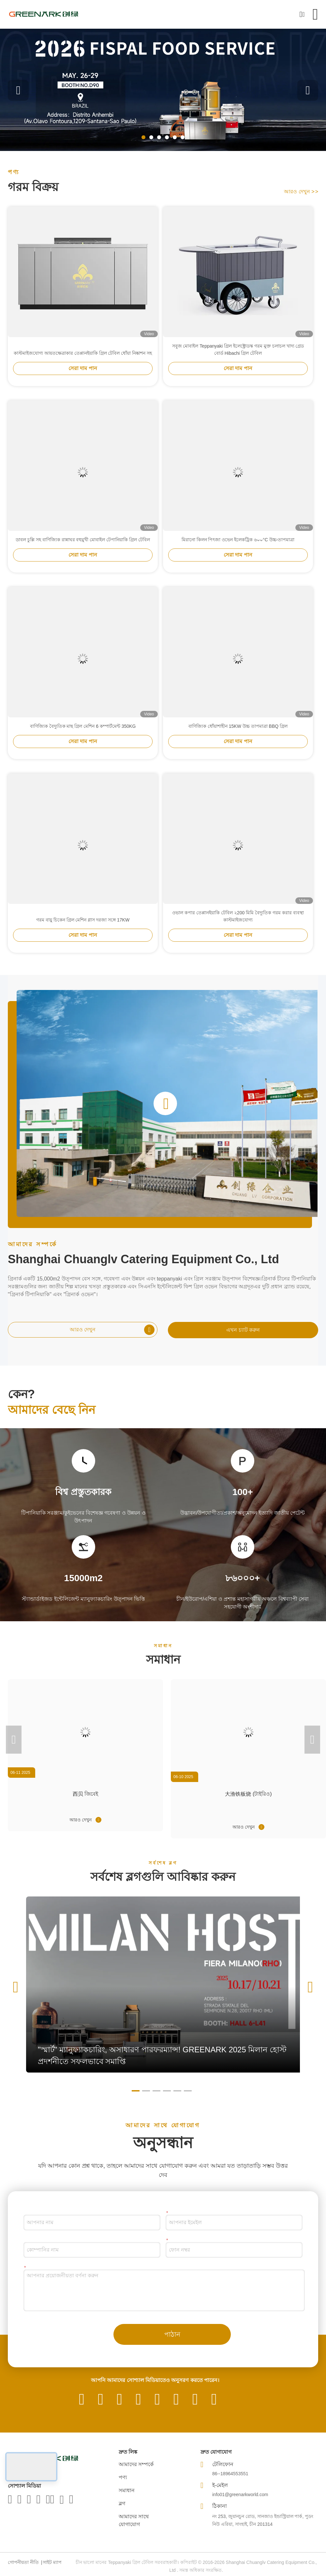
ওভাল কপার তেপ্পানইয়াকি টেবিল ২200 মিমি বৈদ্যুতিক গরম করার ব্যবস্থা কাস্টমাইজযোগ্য (238, 926)
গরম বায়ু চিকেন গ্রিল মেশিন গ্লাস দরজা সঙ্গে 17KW (82, 930)
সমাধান (127, 2490)
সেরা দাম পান (82, 378)
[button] (143, 137)
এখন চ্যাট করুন (243, 1330)
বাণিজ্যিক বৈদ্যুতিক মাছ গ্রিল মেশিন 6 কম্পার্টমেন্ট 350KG (83, 736)
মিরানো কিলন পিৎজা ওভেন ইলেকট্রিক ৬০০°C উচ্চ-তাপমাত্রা (238, 549)
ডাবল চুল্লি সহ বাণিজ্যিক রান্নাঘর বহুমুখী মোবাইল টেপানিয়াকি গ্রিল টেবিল (83, 549)
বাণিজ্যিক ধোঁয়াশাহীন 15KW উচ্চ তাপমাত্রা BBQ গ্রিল (238, 736)
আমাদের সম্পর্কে (136, 2464)
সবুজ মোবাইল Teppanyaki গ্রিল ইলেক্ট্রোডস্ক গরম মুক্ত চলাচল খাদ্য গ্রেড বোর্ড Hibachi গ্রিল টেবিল (238, 359)
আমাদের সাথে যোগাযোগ (134, 2520)
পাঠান (172, 2334)
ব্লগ (122, 2503)
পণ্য (123, 2477)
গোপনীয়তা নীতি (23, 2562)
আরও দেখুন (301, 192)
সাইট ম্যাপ (52, 2562)
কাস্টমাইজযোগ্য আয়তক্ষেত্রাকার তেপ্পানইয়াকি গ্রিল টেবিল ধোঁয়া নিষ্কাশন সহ (83, 363)
